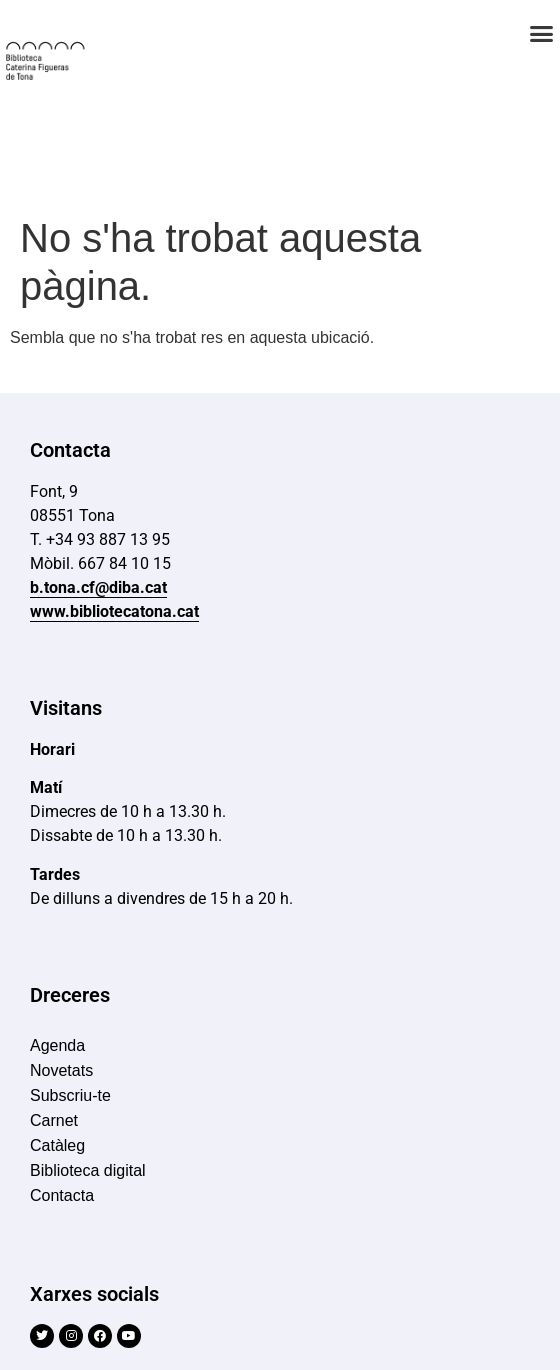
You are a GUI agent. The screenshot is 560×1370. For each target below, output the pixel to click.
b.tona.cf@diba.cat (98, 587)
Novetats (61, 1070)
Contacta (62, 1195)
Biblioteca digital (88, 1170)
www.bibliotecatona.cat (114, 611)
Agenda (57, 1045)
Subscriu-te (70, 1095)
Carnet (54, 1120)
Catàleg (57, 1145)
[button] (542, 34)
